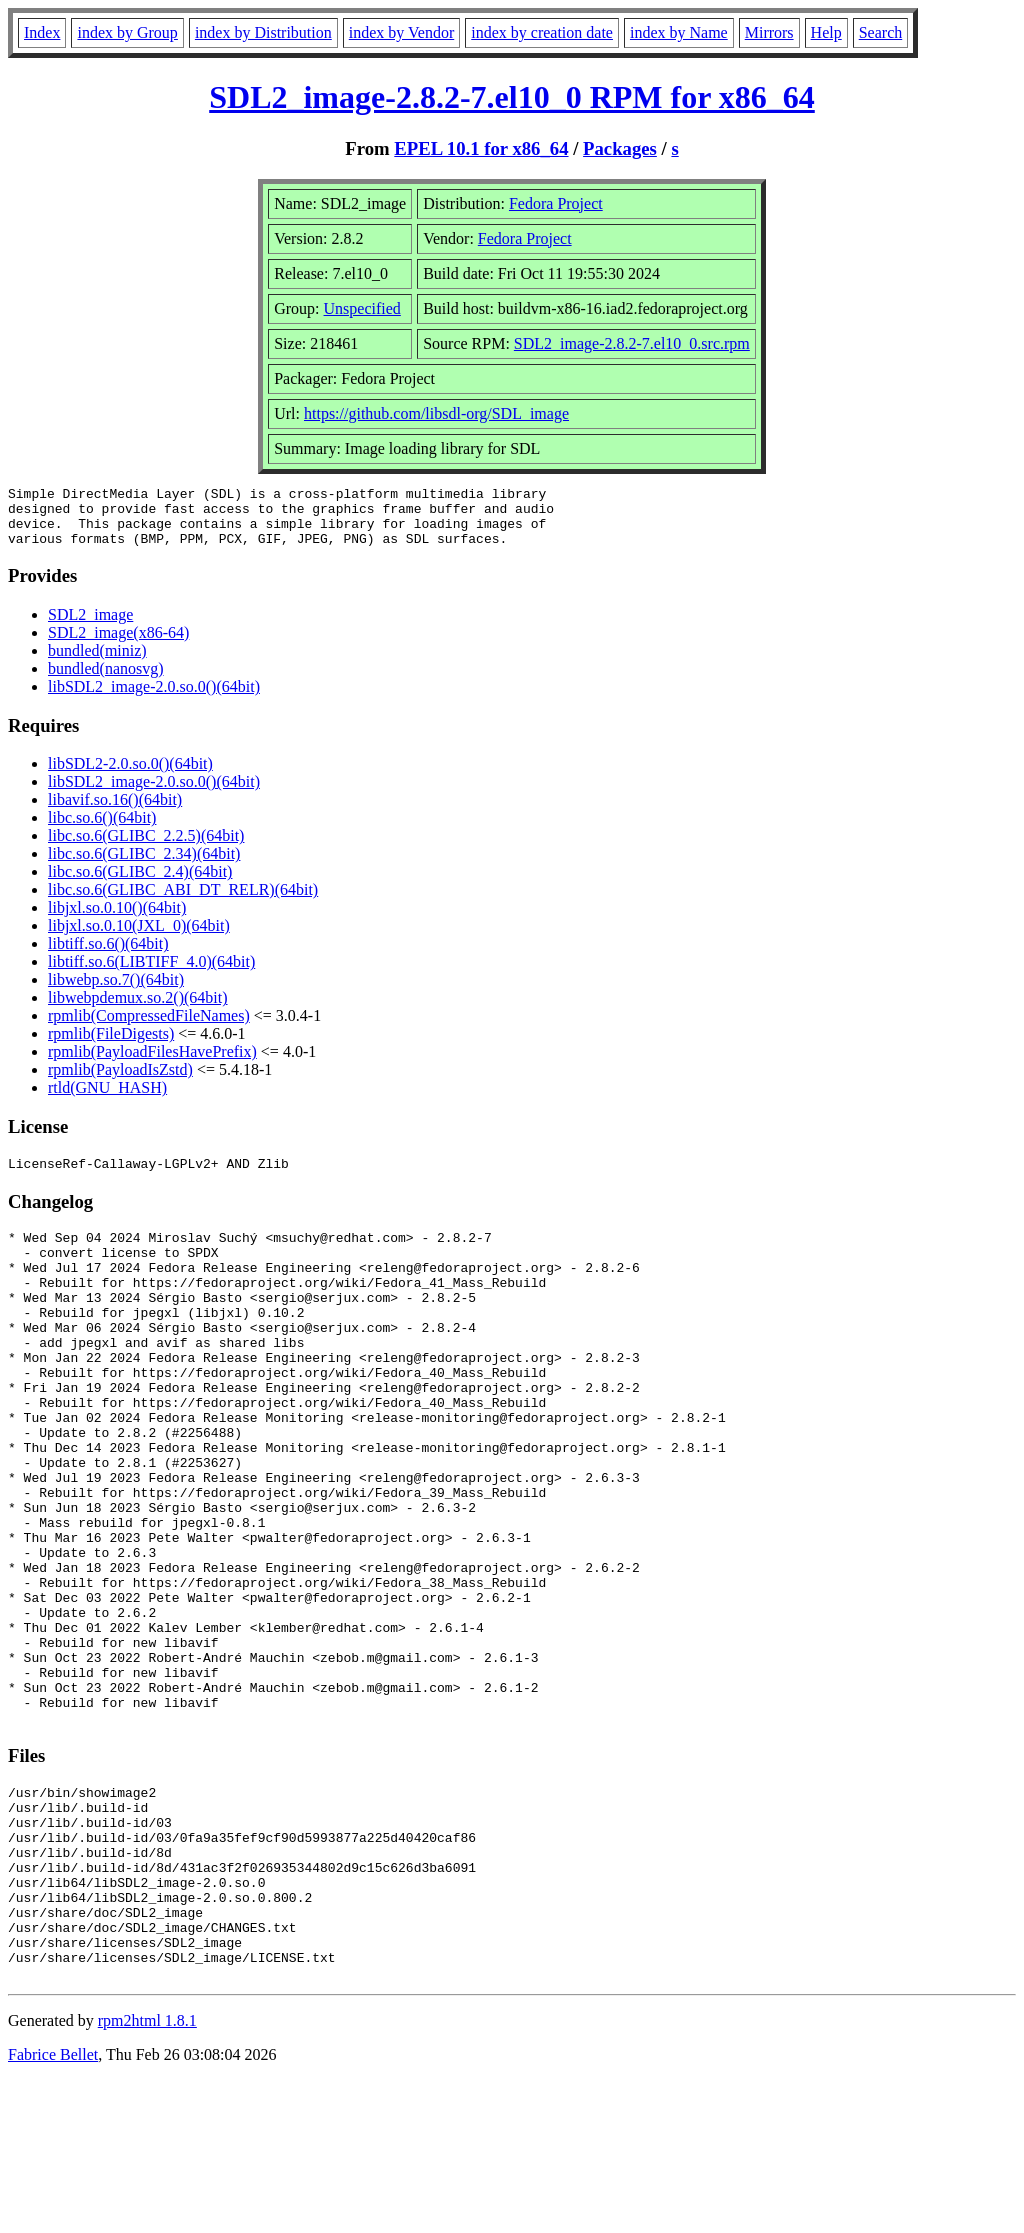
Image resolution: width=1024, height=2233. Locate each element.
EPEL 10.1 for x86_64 (481, 148)
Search (881, 32)
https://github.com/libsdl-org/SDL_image (436, 413)
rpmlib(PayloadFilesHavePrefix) (152, 1063)
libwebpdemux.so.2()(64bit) (138, 1009)
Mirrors (769, 32)
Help (826, 32)
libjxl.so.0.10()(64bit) (117, 919)
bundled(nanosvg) (106, 680)
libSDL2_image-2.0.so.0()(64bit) (154, 698)
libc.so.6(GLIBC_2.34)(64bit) (144, 865)
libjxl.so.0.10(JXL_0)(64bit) (139, 937)
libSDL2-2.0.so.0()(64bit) (130, 775)
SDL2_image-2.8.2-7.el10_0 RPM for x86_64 (512, 97)
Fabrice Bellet (53, 2207)
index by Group (127, 32)
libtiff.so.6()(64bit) (108, 955)
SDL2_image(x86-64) (118, 644)
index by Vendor (401, 32)
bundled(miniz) (97, 662)
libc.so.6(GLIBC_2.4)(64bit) (140, 883)
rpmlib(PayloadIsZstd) (120, 1081)
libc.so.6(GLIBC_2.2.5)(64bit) (146, 847)
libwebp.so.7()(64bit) (116, 991)
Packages (620, 148)
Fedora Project (556, 203)
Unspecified (362, 308)
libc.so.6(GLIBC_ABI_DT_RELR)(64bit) (183, 901)
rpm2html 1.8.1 (147, 2173)
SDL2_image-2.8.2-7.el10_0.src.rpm (632, 343)
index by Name (679, 32)
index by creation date (542, 32)
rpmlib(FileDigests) (111, 1045)
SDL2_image (90, 626)
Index (42, 32)
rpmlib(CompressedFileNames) (149, 1027)
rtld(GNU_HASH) (107, 1099)
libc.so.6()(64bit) (102, 829)
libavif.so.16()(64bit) (115, 811)
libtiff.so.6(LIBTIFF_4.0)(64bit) (151, 973)
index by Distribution (263, 32)
